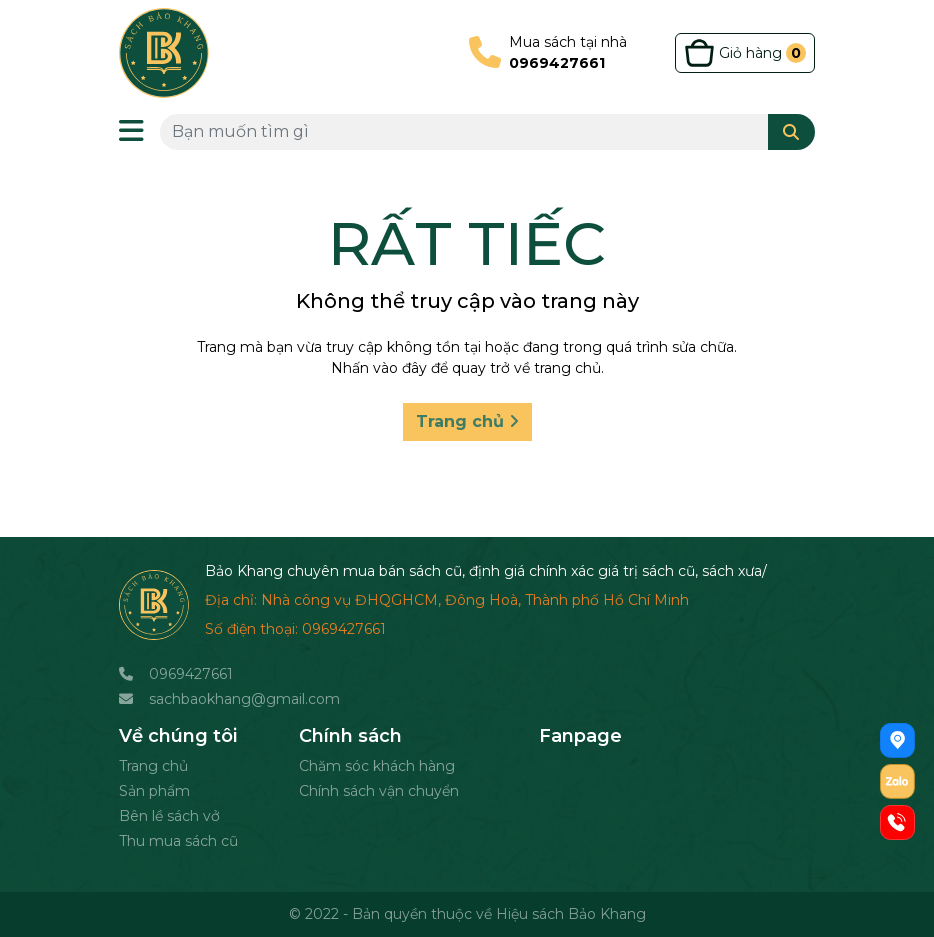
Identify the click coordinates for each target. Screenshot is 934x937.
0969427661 (191, 674)
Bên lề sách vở (169, 816)
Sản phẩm (154, 791)
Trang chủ (467, 421)
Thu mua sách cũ (178, 841)
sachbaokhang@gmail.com (244, 699)
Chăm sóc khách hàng (377, 766)
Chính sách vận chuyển (379, 791)
